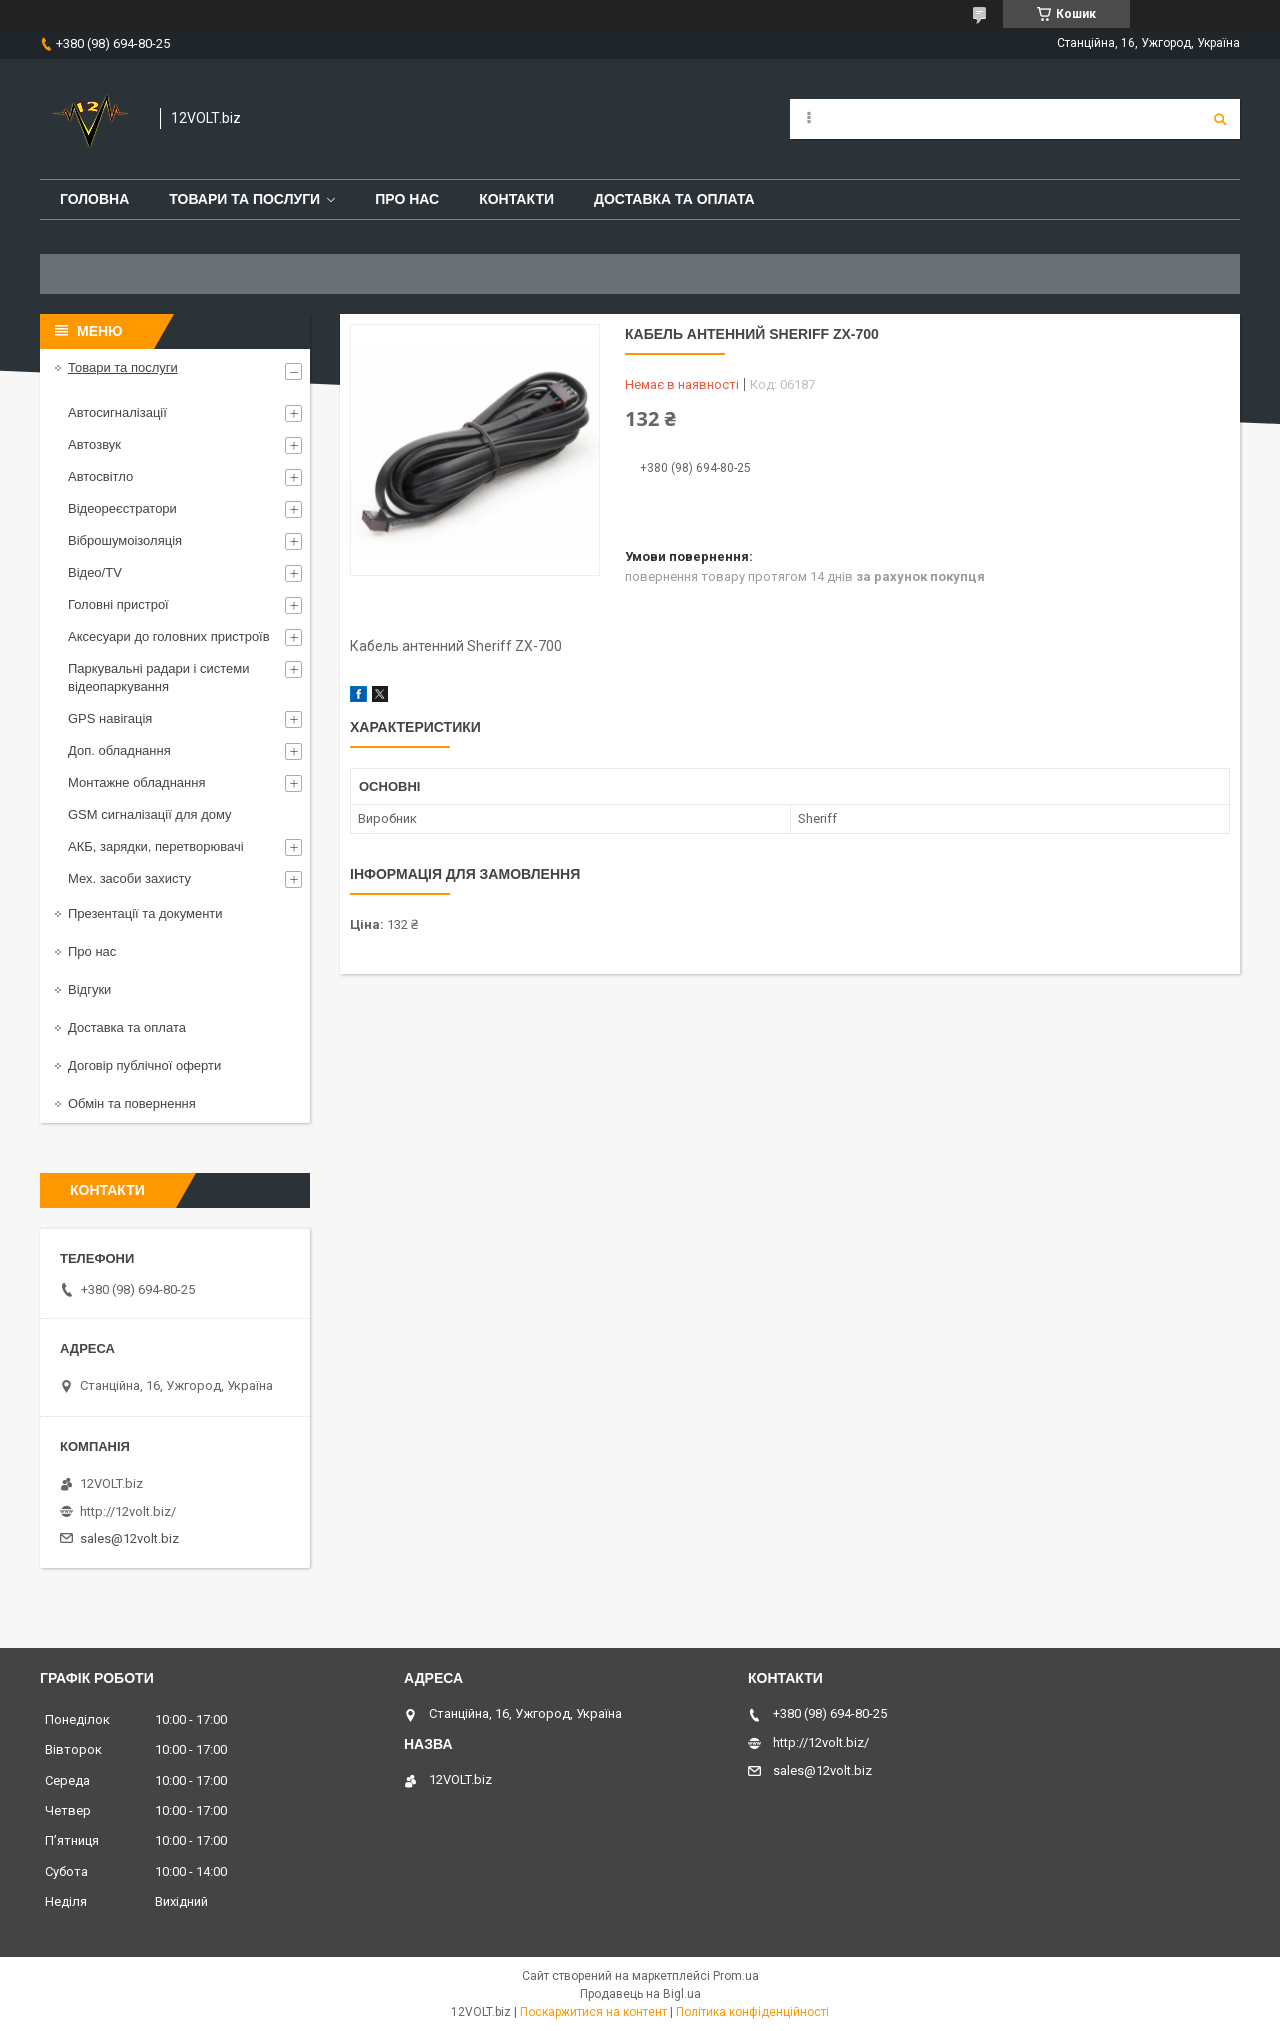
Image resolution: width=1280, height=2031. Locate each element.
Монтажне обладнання (136, 782)
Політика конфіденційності (752, 2012)
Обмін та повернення (132, 1103)
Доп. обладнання (119, 750)
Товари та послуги (244, 199)
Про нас (407, 199)
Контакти (516, 199)
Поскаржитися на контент (593, 2012)
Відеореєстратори (122, 508)
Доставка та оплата (674, 199)
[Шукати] (1220, 119)
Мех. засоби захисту (129, 878)
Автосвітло (100, 476)
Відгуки (89, 989)
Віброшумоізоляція (125, 540)
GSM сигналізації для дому (150, 814)
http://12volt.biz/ (128, 1511)
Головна (94, 199)
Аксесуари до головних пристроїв (169, 636)
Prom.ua (736, 1976)
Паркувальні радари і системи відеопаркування (159, 677)
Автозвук (94, 444)
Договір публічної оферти (144, 1065)
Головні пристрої (118, 604)
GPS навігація (110, 718)
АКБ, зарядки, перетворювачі (156, 846)
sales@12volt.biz (129, 1538)
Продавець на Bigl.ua (640, 1994)
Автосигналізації (117, 412)
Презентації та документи (145, 913)
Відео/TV (95, 572)
